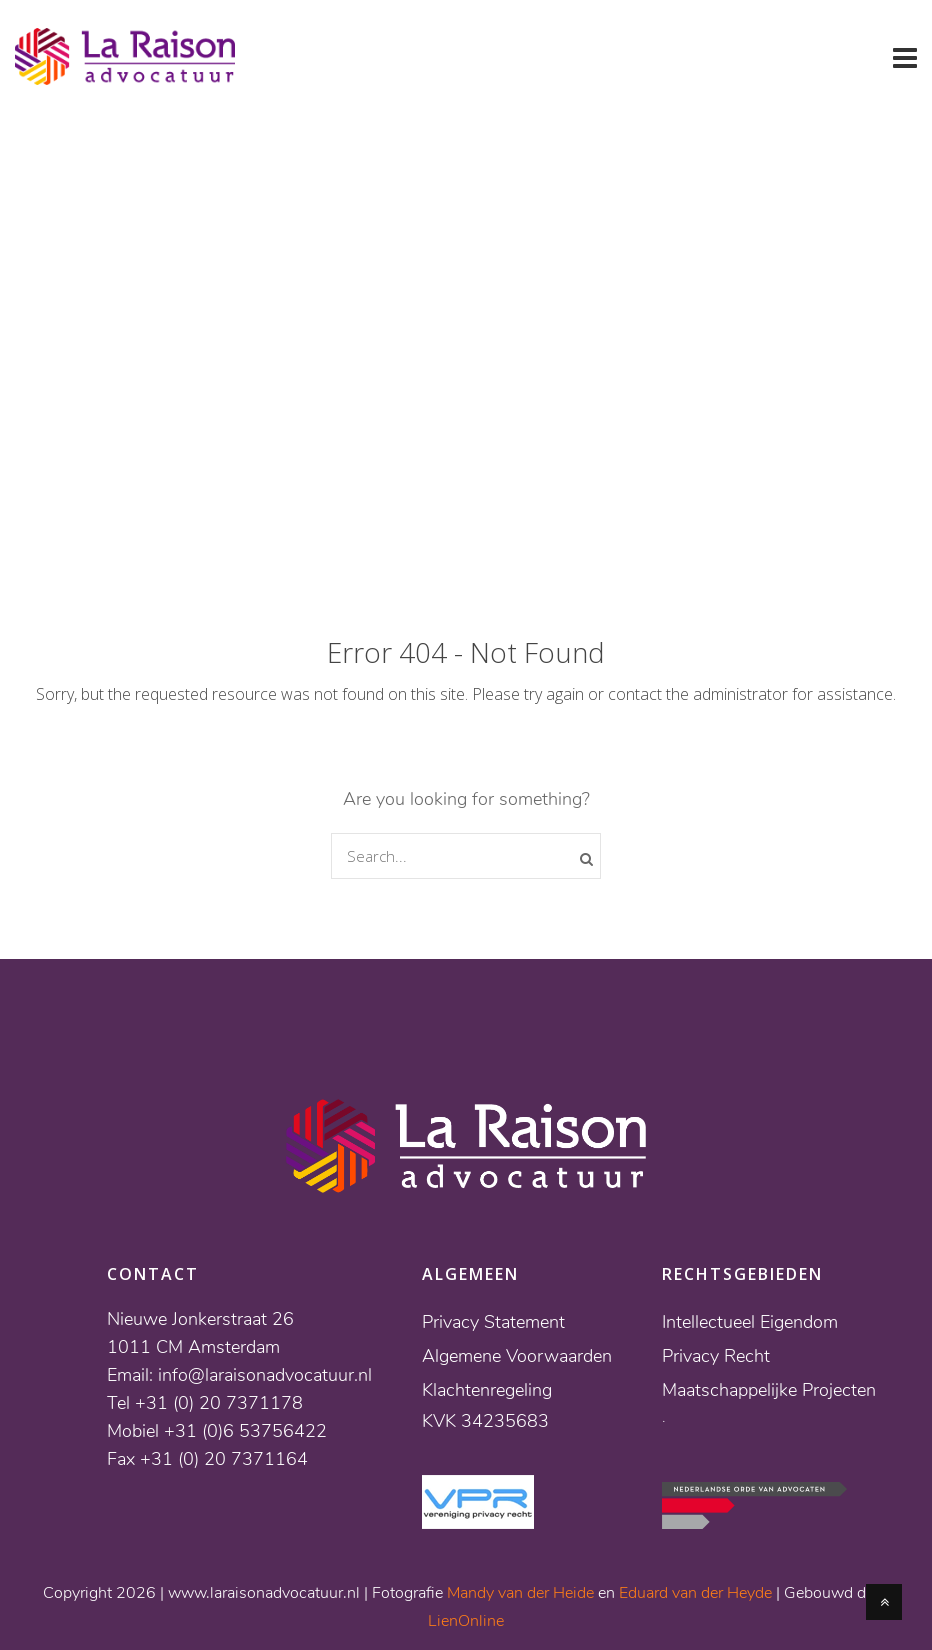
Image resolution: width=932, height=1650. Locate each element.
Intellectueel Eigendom (750, 1322)
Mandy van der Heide (520, 1593)
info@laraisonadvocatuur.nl (265, 1375)
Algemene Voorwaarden (517, 1356)
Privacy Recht (716, 1356)
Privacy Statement (493, 1322)
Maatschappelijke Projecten (769, 1390)
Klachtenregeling (487, 1390)
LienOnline (466, 1621)
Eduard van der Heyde (695, 1593)
